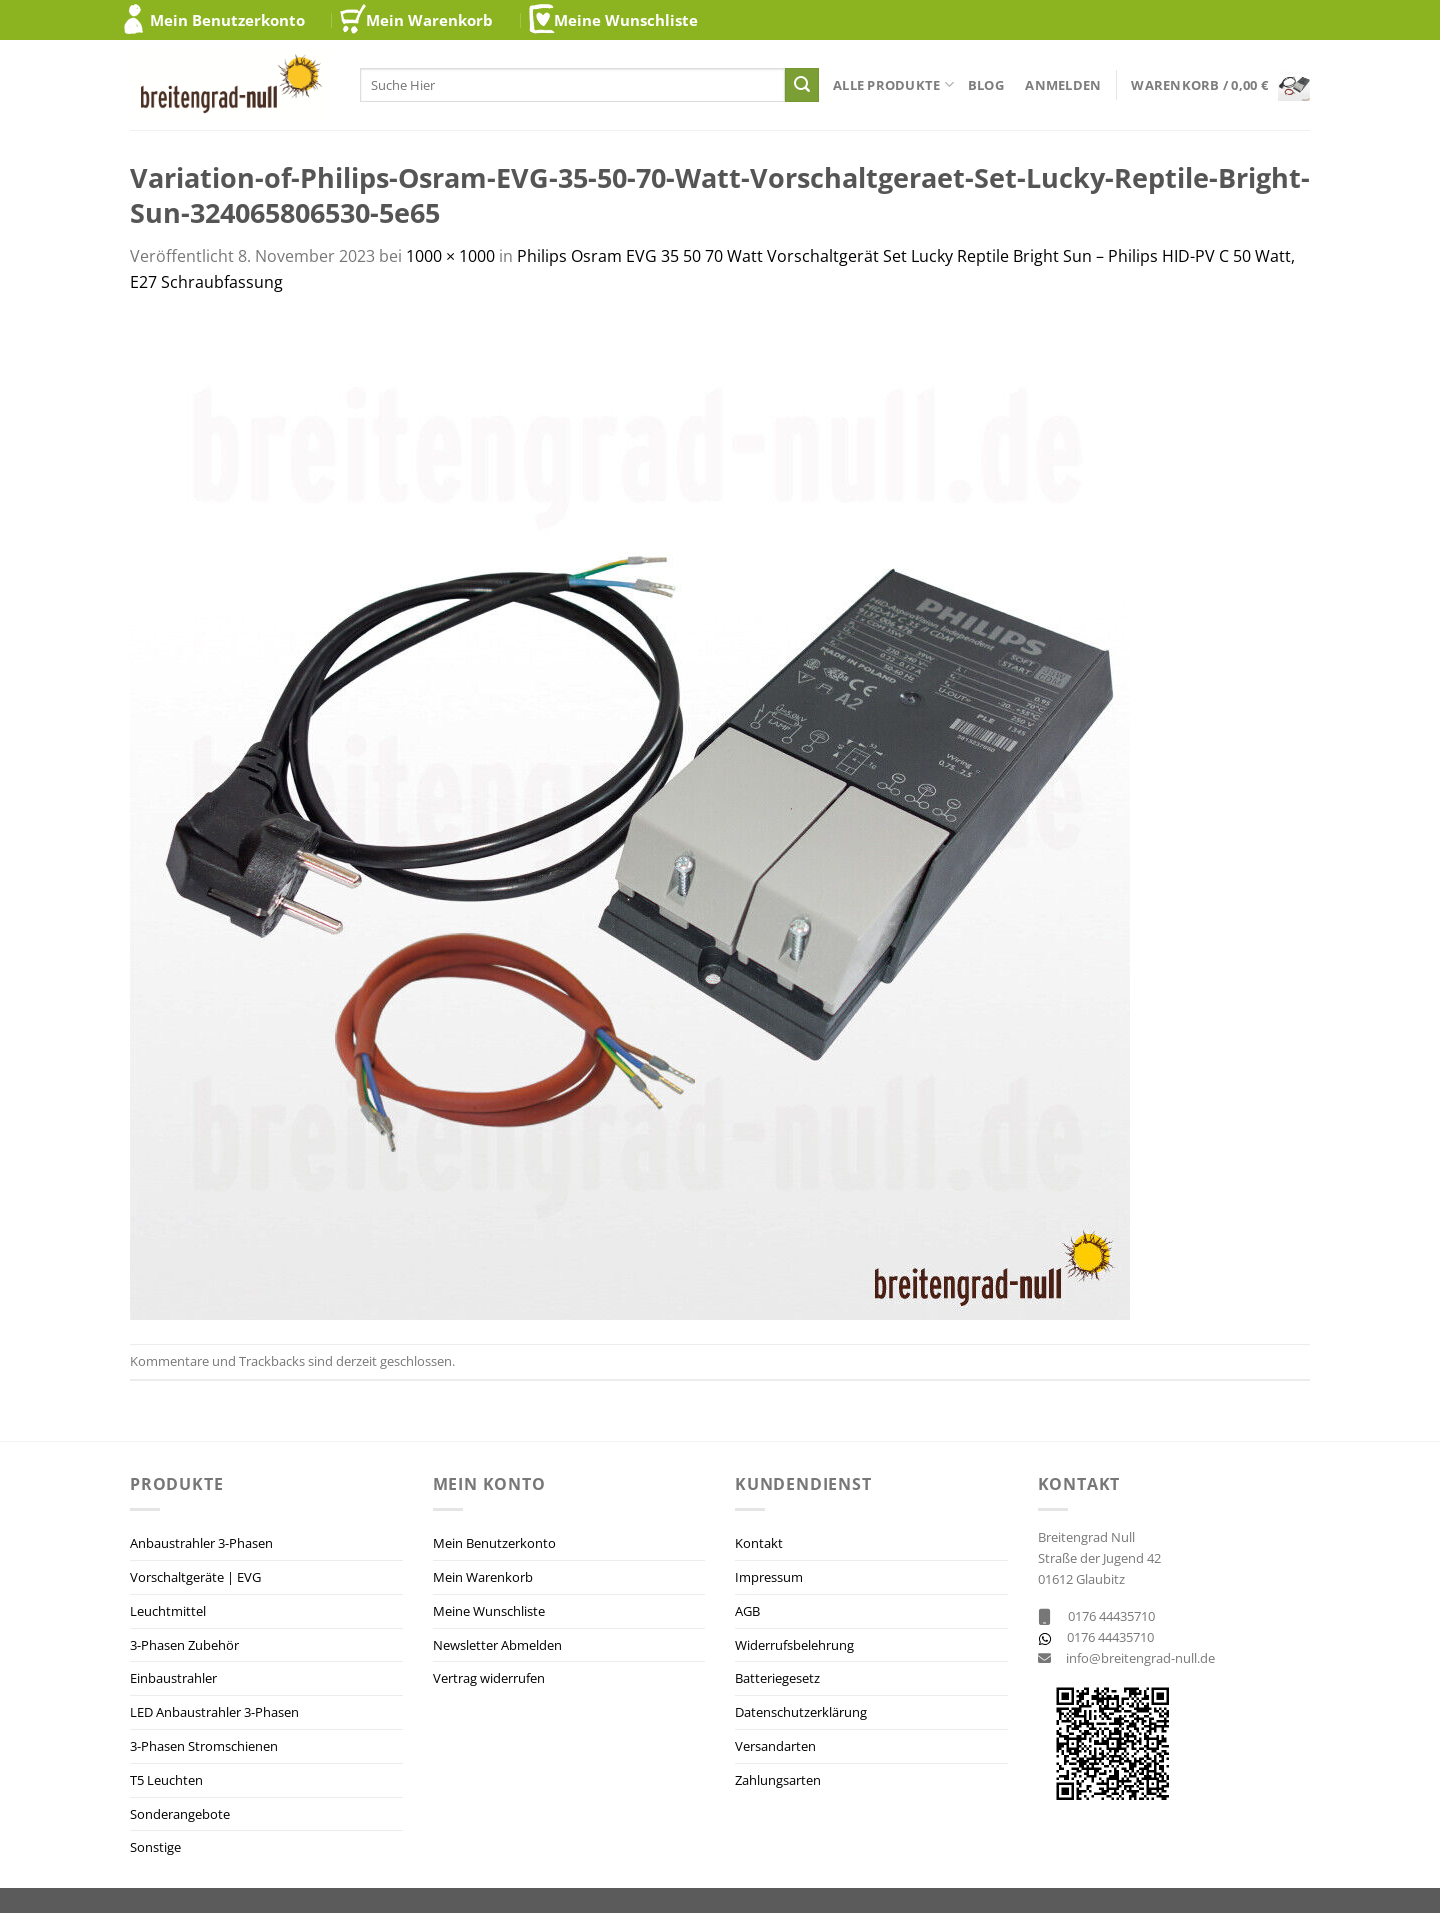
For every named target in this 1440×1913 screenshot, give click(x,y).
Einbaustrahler (173, 1678)
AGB (747, 1611)
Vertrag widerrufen (489, 1678)
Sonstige (155, 1847)
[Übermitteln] (802, 85)
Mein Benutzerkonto (227, 20)
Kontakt (759, 1543)
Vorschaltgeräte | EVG (195, 1577)
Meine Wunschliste (626, 20)
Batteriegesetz (777, 1678)
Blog (986, 85)
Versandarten (775, 1746)
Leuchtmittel (168, 1611)
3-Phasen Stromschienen (204, 1746)
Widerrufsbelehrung (794, 1645)
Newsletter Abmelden (497, 1645)
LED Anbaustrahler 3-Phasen (214, 1712)
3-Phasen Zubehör (184, 1645)
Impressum (769, 1577)
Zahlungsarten (778, 1780)
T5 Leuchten (166, 1780)
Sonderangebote (180, 1814)
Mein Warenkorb (429, 20)
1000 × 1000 (450, 256)
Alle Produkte (893, 84)
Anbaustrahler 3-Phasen (201, 1543)
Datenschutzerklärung (801, 1712)
